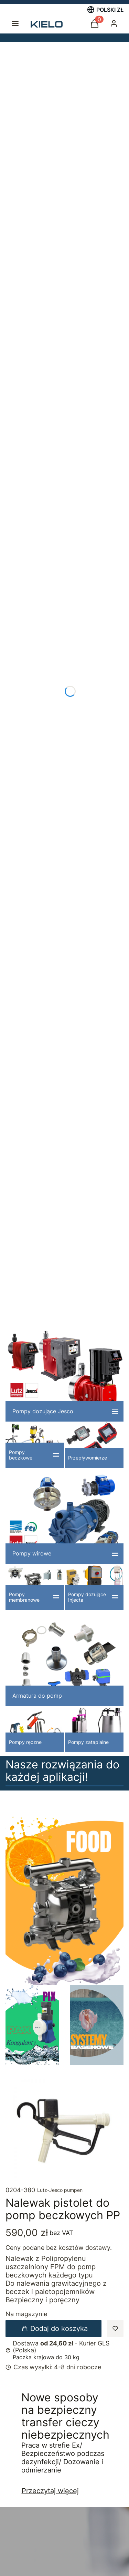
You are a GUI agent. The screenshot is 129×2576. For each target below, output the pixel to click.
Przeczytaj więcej (50, 2491)
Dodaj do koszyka (55, 2328)
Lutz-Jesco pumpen (60, 2190)
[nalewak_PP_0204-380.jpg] (64, 2130)
